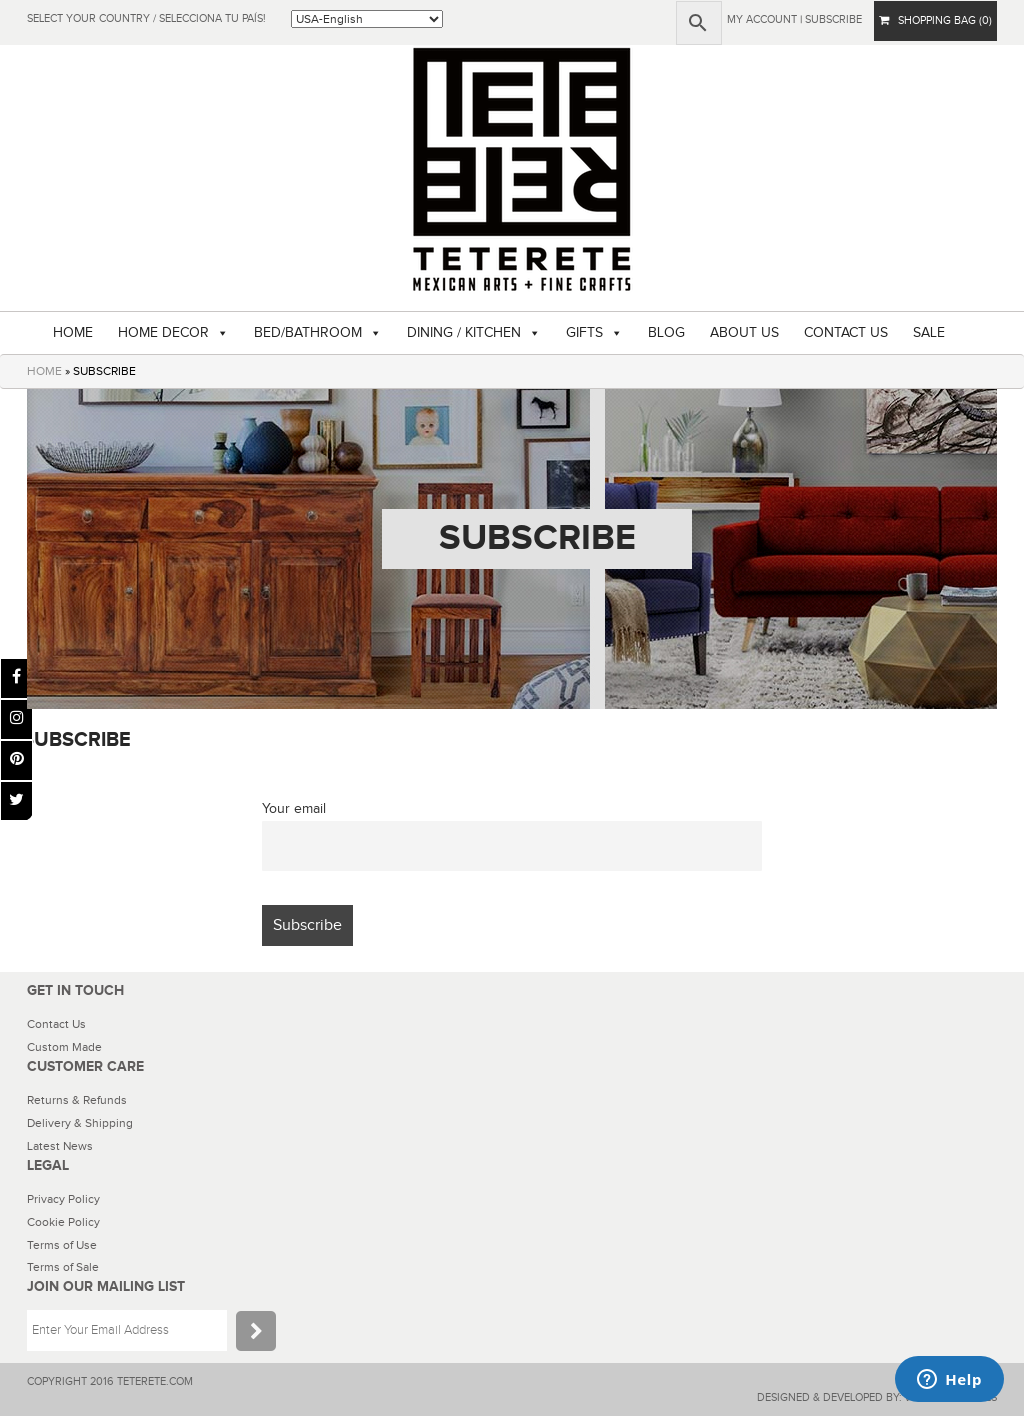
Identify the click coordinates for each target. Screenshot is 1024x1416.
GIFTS (584, 333)
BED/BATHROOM (308, 333)
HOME (73, 333)
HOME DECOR (163, 333)
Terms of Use (62, 1245)
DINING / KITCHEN (464, 333)
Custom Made (64, 1047)
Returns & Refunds (77, 1100)
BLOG (666, 333)
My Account (762, 19)
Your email (294, 808)
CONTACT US (846, 333)
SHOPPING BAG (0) (935, 20)
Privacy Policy (63, 1199)
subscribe (833, 19)
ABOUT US (744, 333)
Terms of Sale (63, 1267)
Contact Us (56, 1024)
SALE (929, 333)
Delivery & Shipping (80, 1123)
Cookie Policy (63, 1222)
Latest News (60, 1146)
